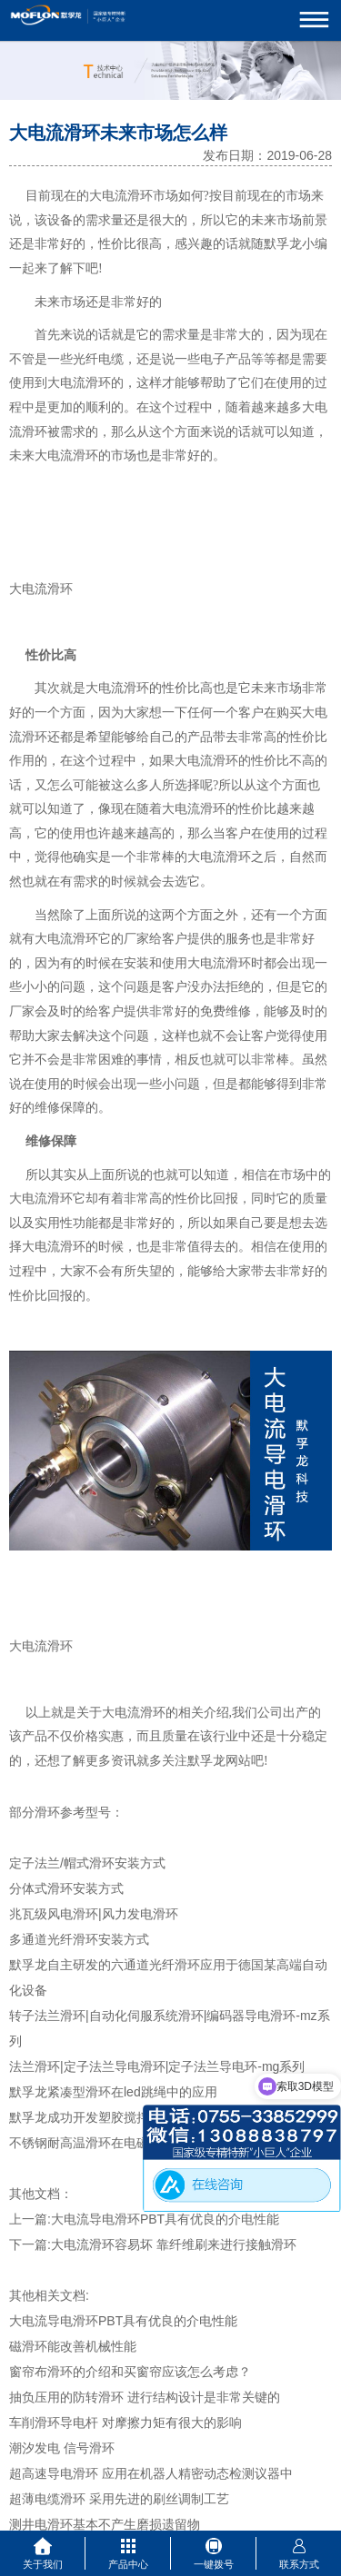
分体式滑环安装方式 (66, 1888)
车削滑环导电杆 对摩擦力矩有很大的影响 (125, 2422)
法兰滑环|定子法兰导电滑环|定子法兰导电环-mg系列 (157, 2066)
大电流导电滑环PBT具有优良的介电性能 (165, 2219)
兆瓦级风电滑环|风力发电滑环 (93, 1914)
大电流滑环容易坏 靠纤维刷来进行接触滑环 (173, 2244)
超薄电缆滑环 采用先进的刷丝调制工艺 (119, 2499)
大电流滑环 (121, 196)
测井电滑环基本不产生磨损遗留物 (104, 2524)
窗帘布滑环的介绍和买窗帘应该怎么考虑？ (130, 2371)
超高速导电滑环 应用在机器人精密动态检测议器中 (151, 2473)
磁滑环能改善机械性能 (72, 2346)
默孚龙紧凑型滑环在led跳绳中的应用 (113, 2092)
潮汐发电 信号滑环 (62, 2448)
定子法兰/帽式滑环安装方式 (87, 1863)
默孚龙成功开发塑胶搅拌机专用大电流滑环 (130, 2117)
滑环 (98, 383)
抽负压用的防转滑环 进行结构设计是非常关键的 (144, 2397)
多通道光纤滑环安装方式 (79, 1939)
